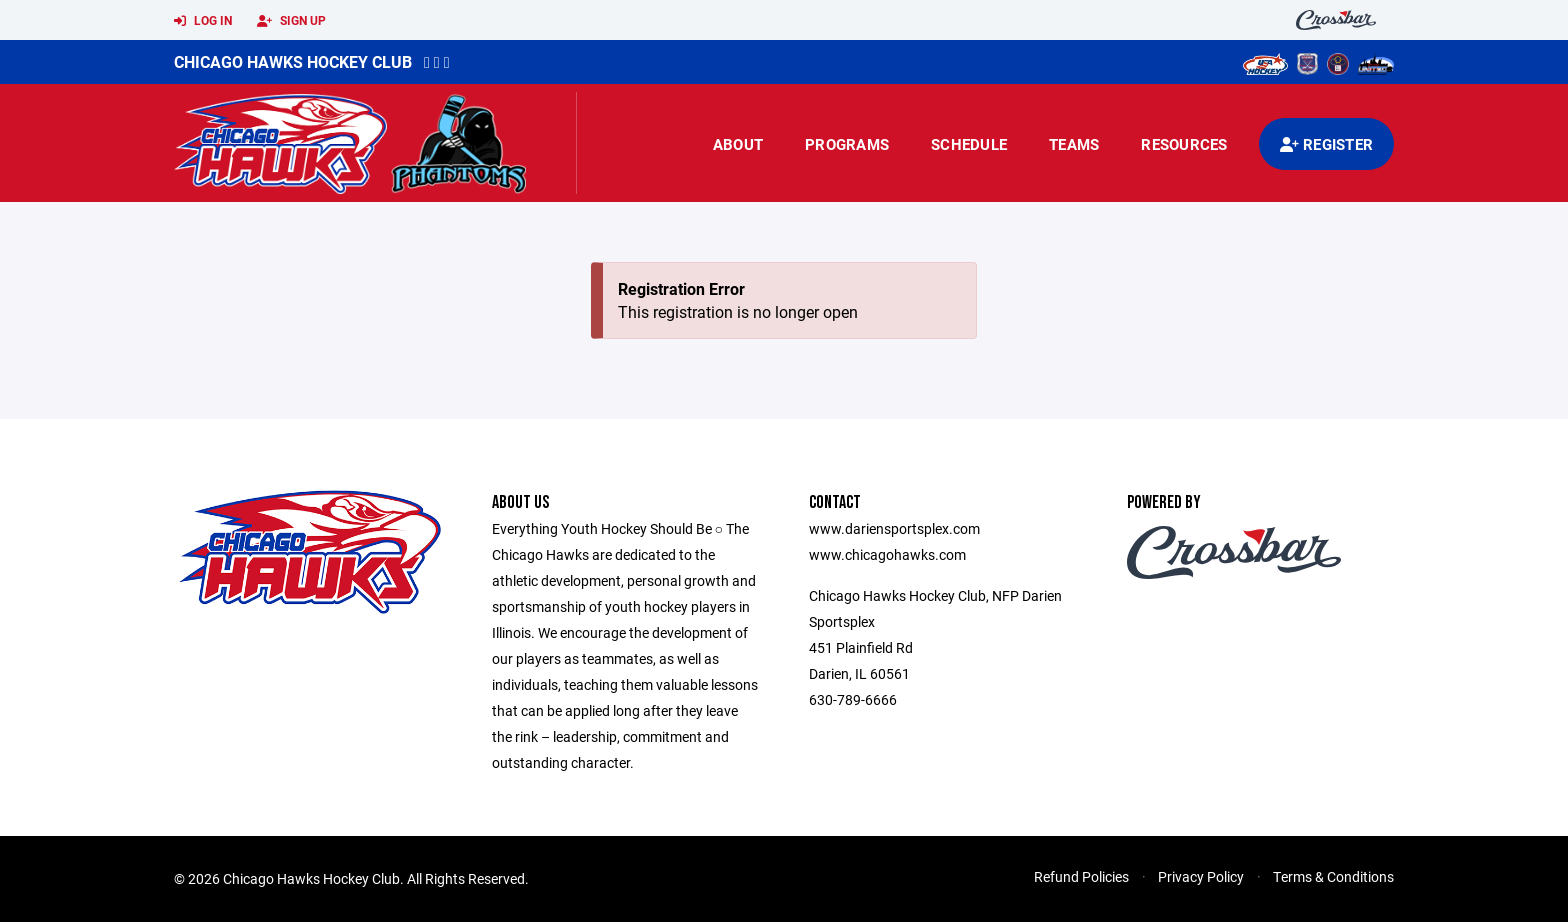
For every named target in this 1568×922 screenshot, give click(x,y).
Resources (1184, 144)
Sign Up (291, 21)
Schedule (969, 144)
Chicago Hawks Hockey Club (293, 61)
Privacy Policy (1201, 876)
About (738, 144)
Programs (847, 144)
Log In (203, 21)
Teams (1074, 144)
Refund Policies (1081, 876)
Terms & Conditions (1333, 876)
